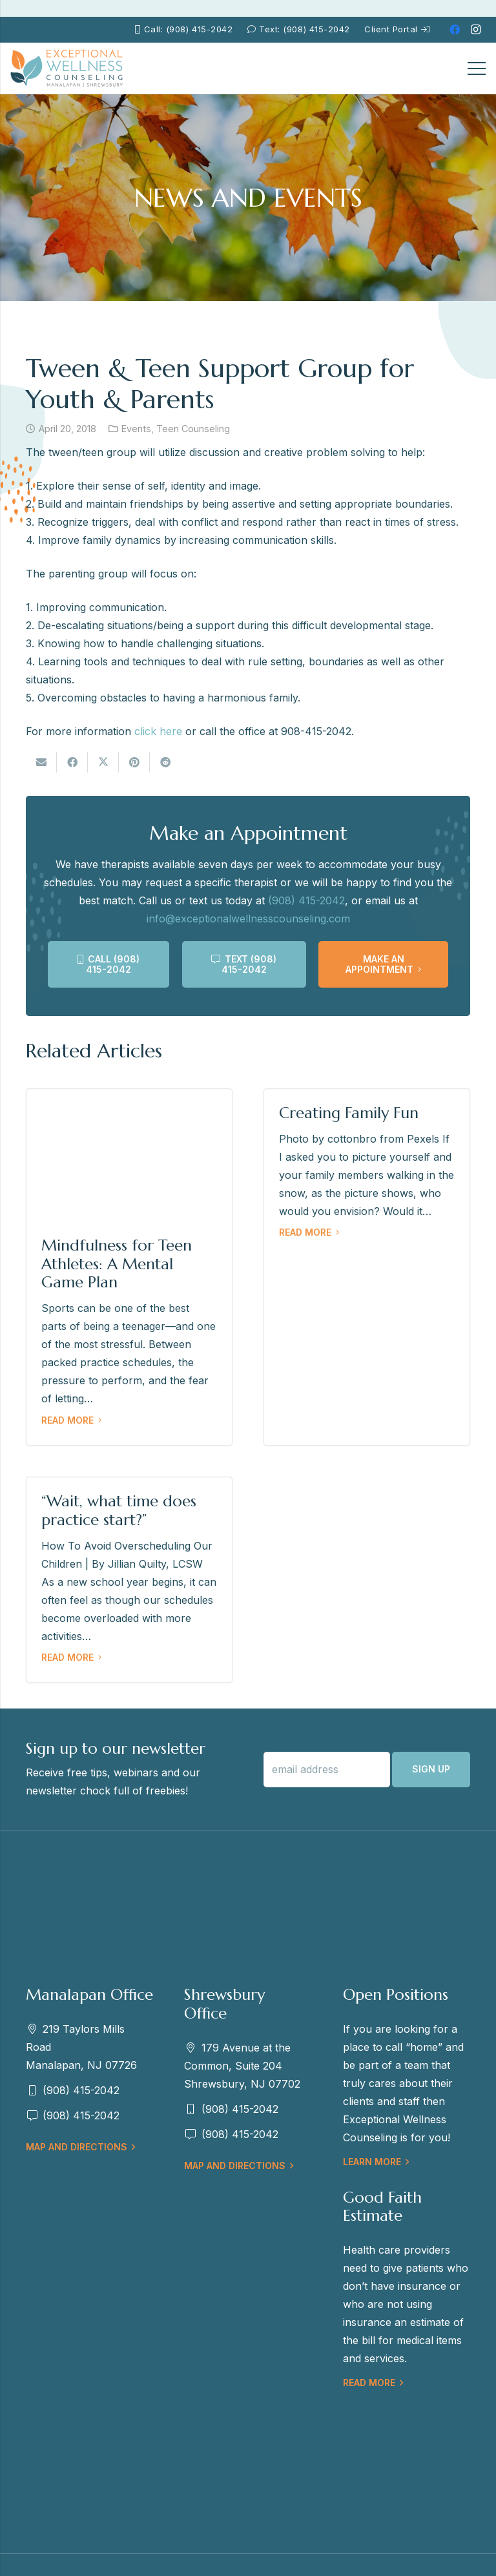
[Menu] (476, 68)
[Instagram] (475, 29)
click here (158, 731)
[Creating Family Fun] (367, 1267)
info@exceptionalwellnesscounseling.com (248, 918)
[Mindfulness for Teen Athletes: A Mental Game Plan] (129, 1267)
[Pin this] (134, 762)
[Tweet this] (103, 762)
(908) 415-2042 (306, 900)
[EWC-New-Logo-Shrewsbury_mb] (66, 68)
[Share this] (72, 762)
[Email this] (41, 762)
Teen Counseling (193, 428)
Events (136, 428)
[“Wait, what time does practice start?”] (129, 1580)
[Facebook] (454, 29)
